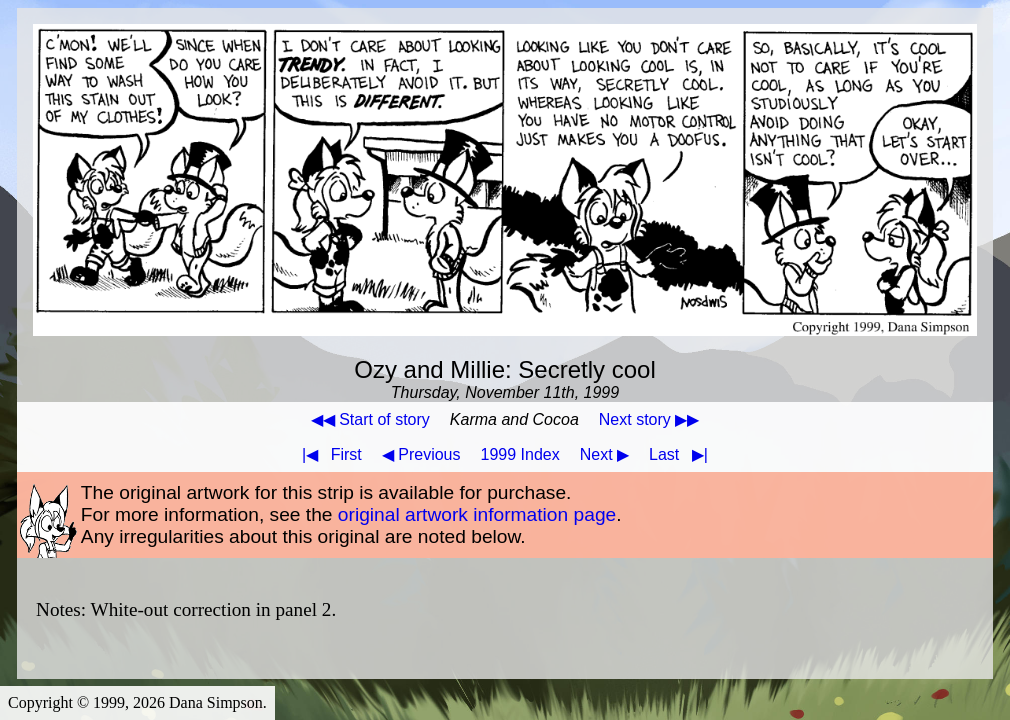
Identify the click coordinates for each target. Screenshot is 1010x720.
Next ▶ (604, 454)
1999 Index (520, 454)
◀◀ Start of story (370, 419)
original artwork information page (477, 514)
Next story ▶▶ (649, 419)
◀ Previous (421, 454)
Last (682, 454)
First (328, 454)
